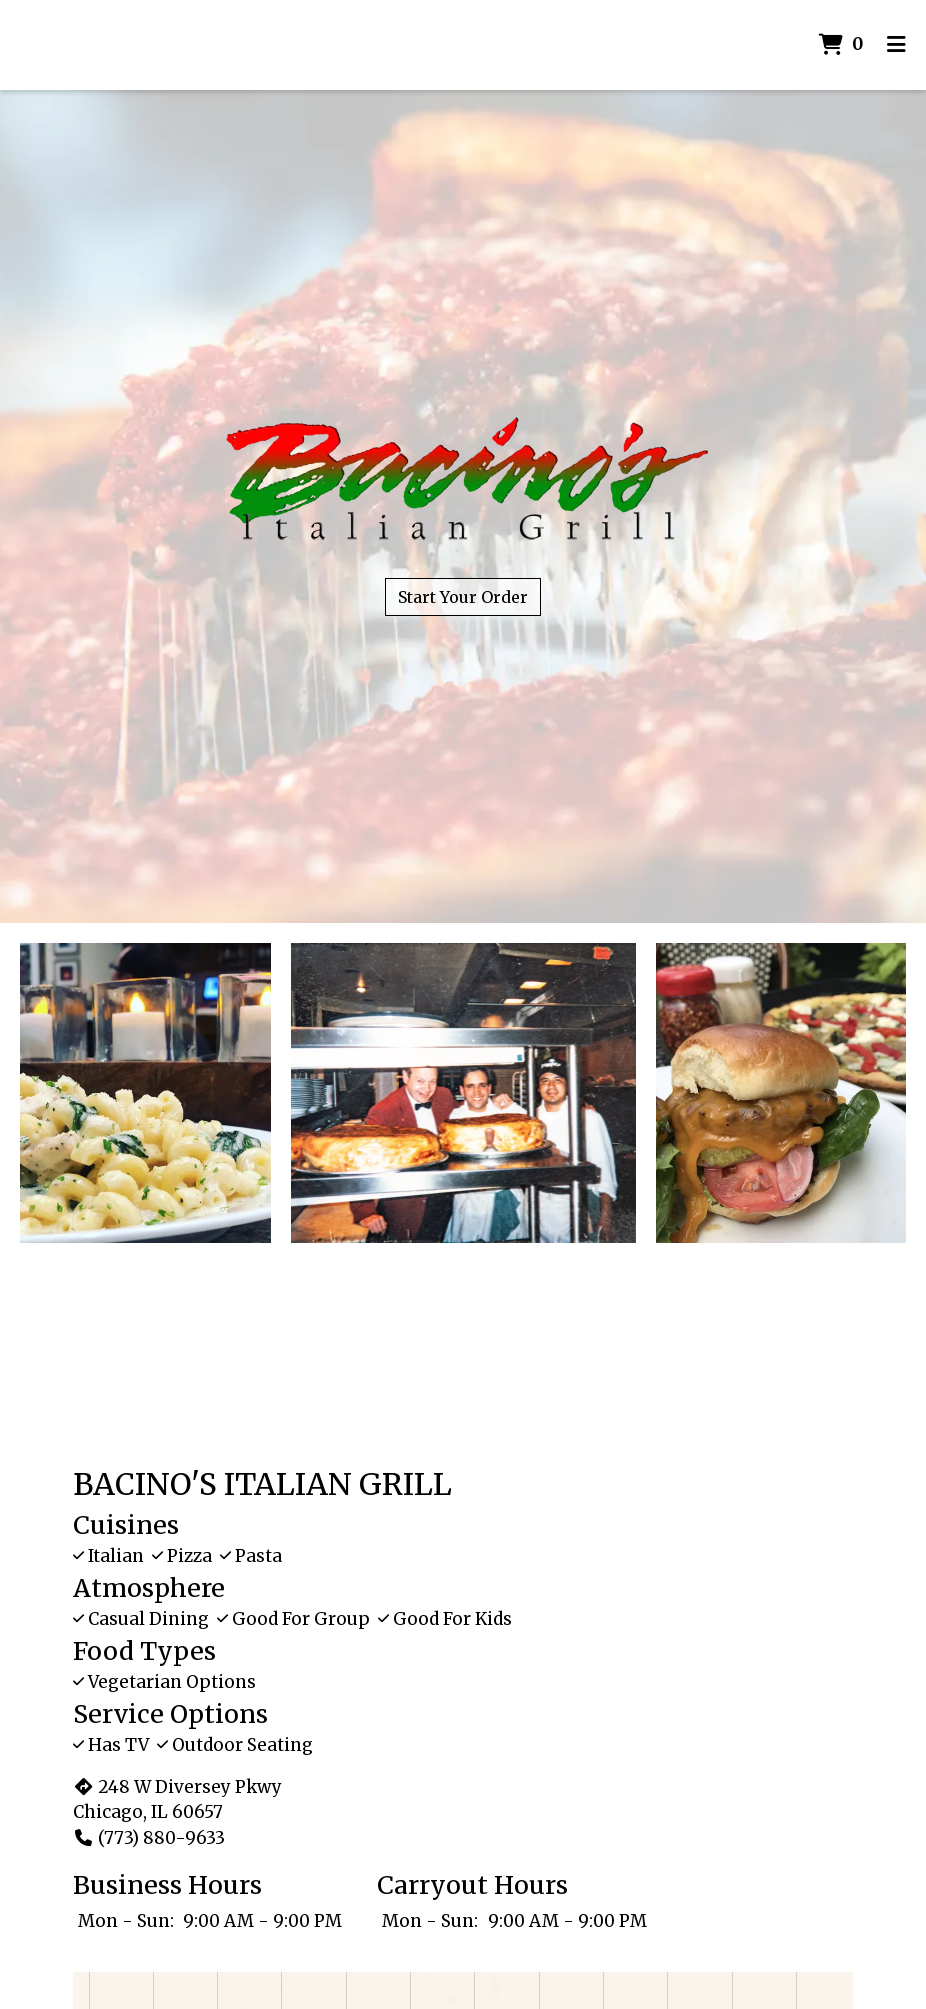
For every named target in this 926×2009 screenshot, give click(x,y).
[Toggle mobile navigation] (896, 45)
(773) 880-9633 (149, 1838)
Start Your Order (463, 597)
